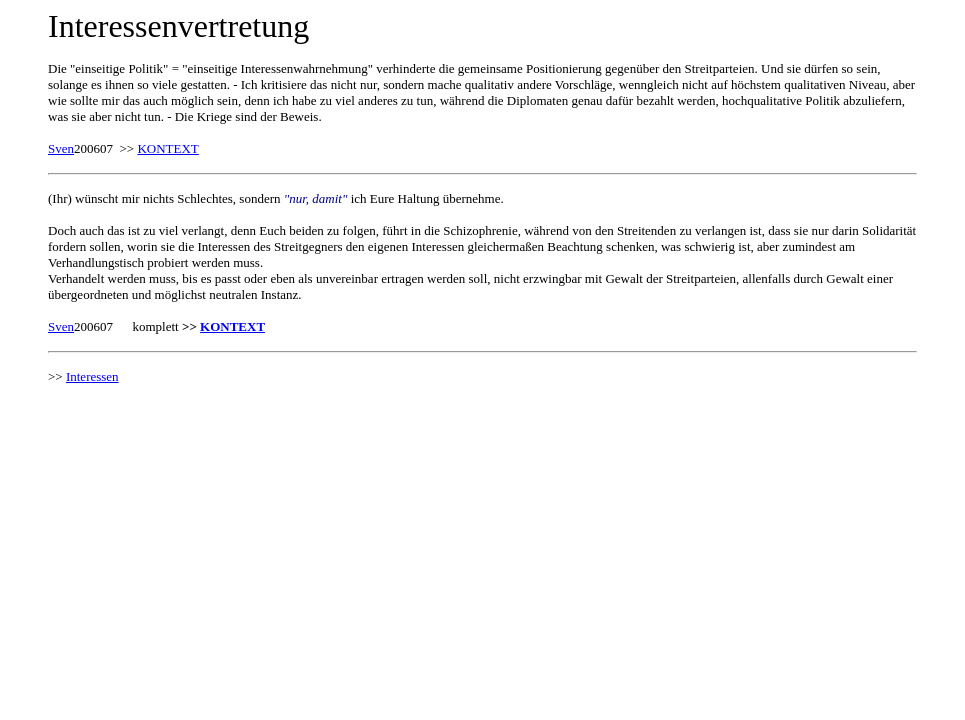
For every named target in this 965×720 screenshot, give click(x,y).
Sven (61, 148)
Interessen (92, 376)
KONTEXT (167, 148)
